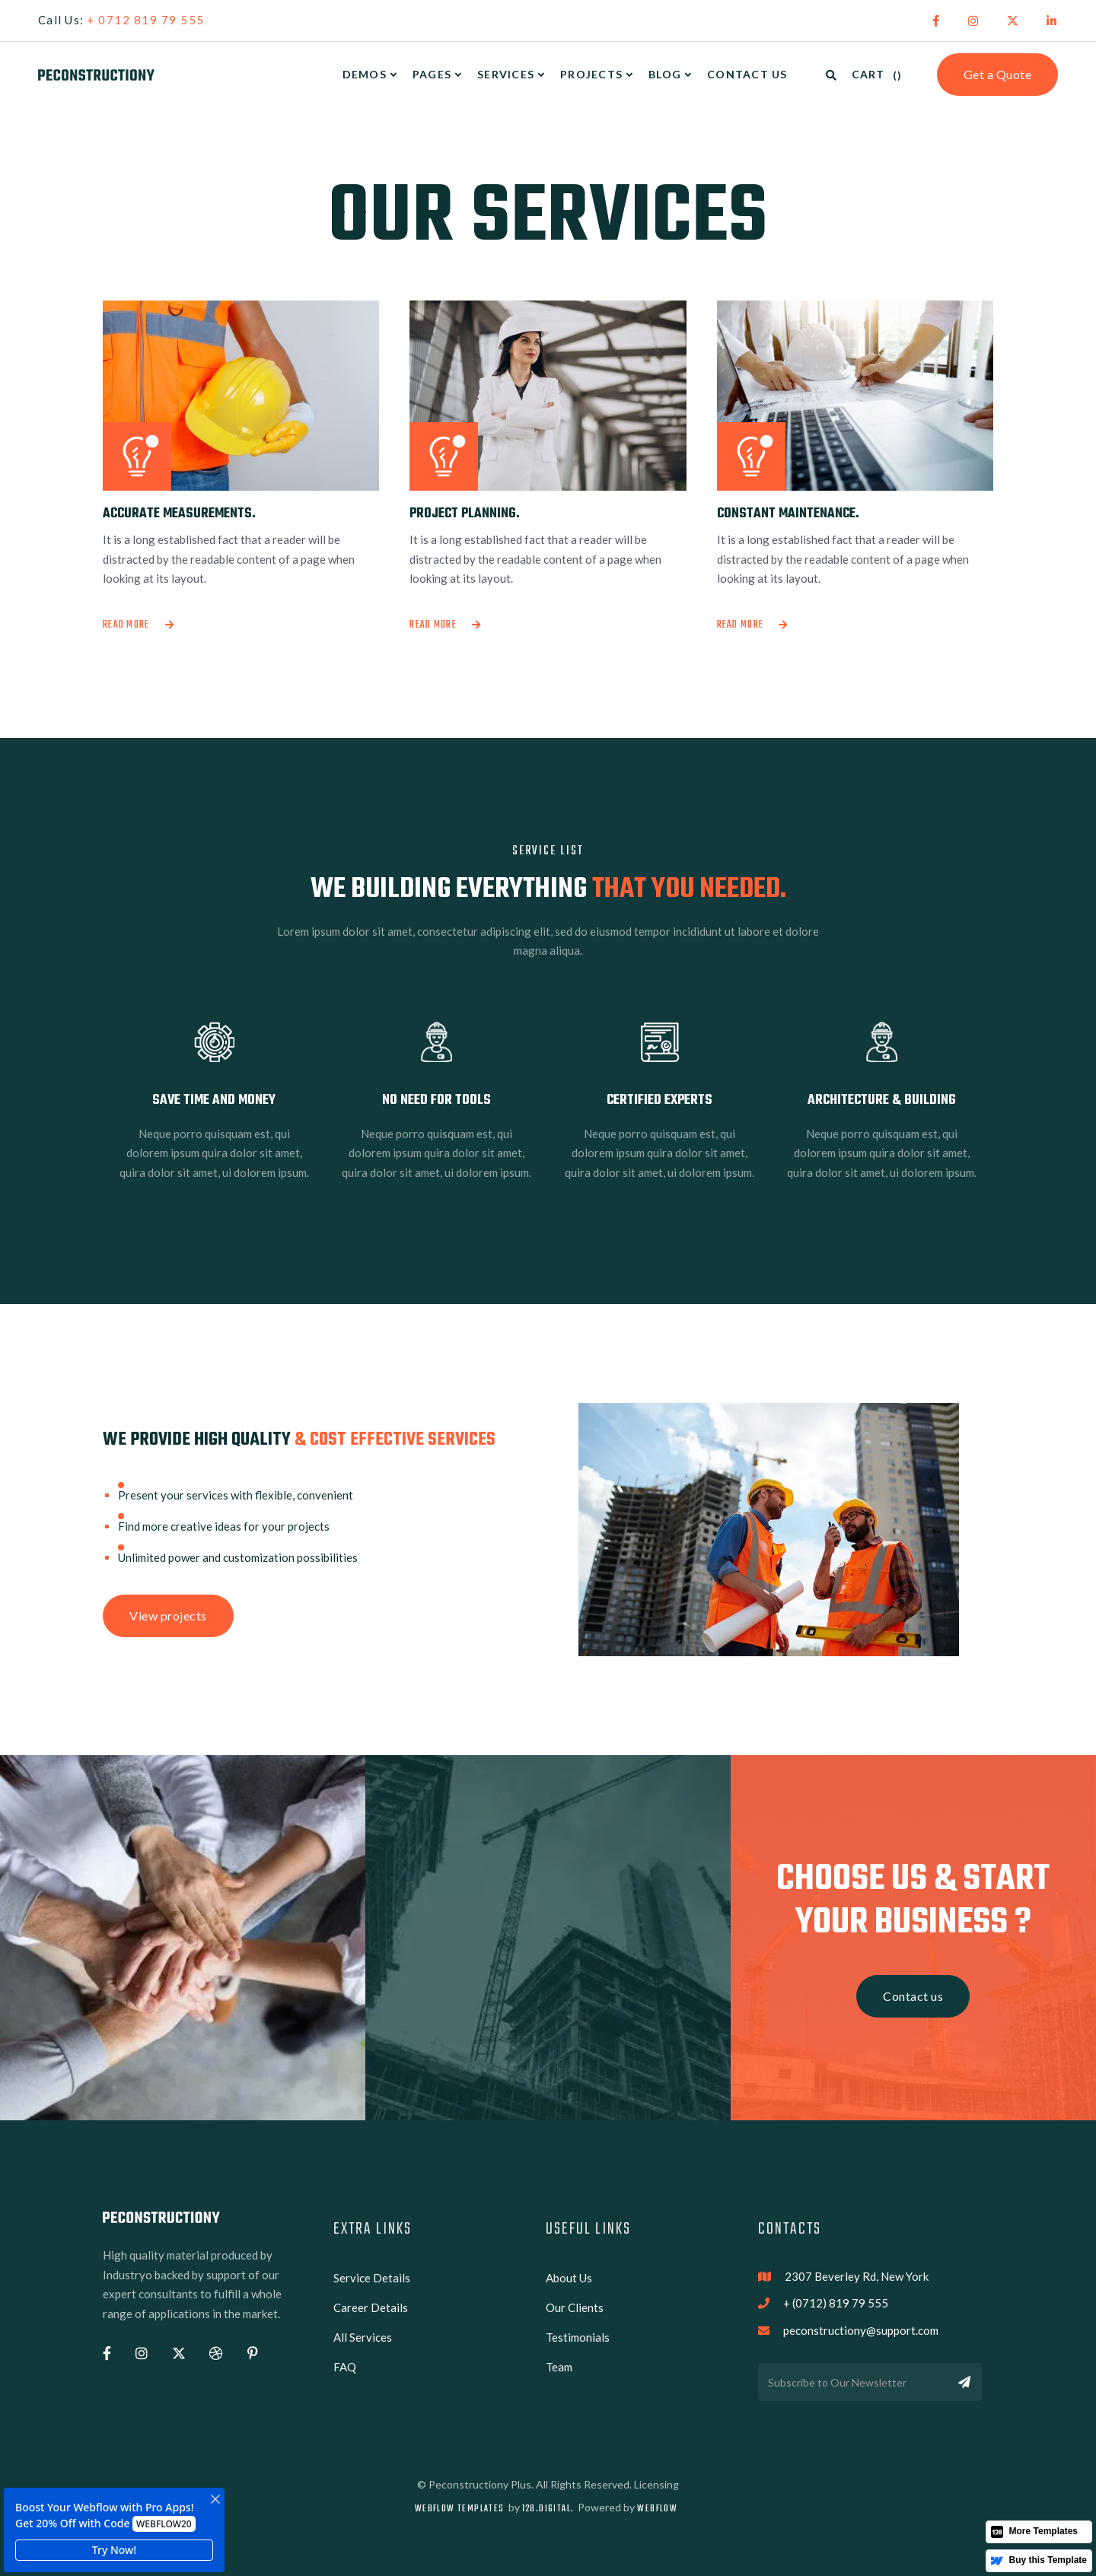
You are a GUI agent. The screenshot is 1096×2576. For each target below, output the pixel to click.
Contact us (913, 1996)
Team (559, 2367)
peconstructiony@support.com (860, 2330)
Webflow (657, 2509)
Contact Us (747, 74)
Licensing (656, 2484)
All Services (362, 2337)
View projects (168, 1615)
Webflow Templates (460, 2509)
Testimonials (578, 2337)
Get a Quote (998, 74)
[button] (370, 75)
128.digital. (548, 2509)
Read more (138, 625)
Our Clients (575, 2307)
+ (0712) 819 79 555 (835, 2303)
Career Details (370, 2307)
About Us (569, 2278)
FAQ (344, 2367)
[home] (96, 75)
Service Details (371, 2278)
